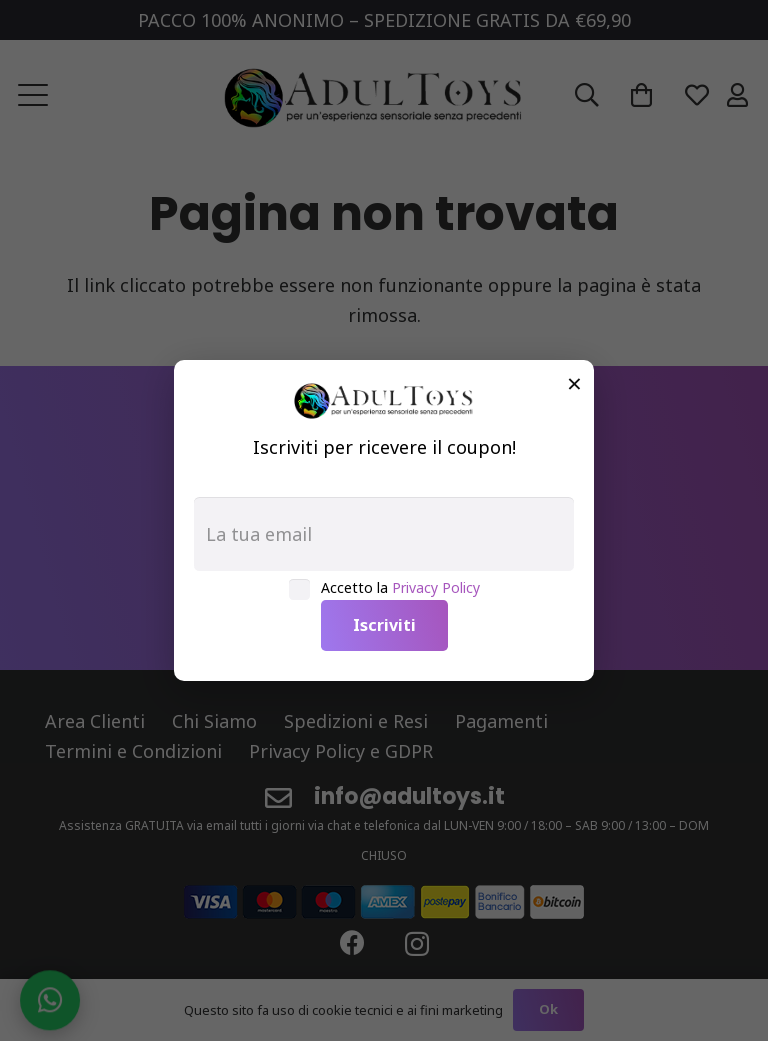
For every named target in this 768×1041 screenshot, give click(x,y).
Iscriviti (384, 625)
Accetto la (400, 587)
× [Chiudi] (574, 383)
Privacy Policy (436, 587)
